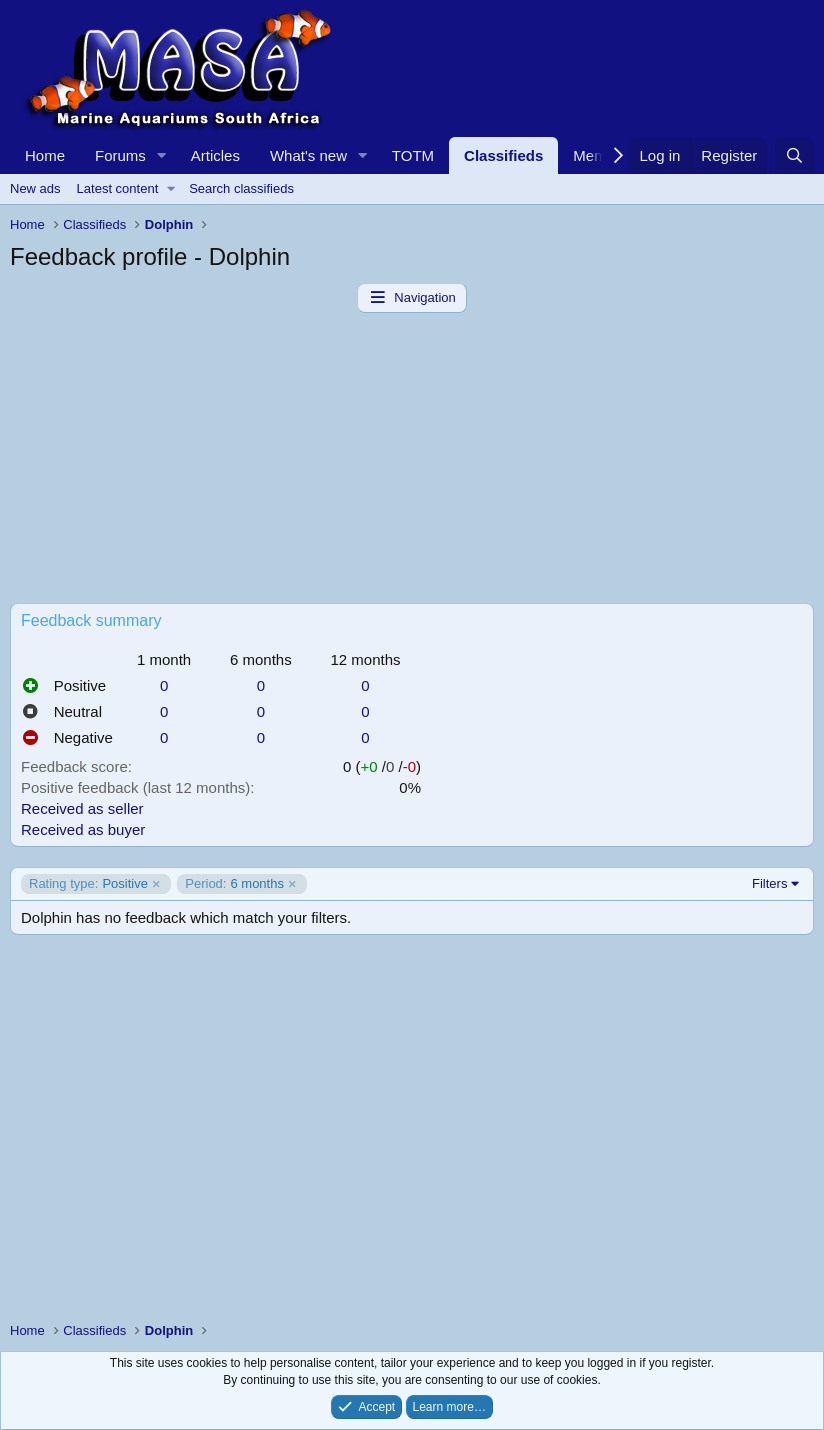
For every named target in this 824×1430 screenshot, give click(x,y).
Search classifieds (241, 188)
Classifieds (503, 155)
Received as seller (82, 808)
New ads (35, 188)
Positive (88, 884)
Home (45, 155)
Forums (120, 155)
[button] (162, 155)
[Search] (794, 155)
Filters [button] (769, 883)
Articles (215, 155)
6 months (234, 884)
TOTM (413, 155)
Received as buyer (83, 829)
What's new (308, 155)
